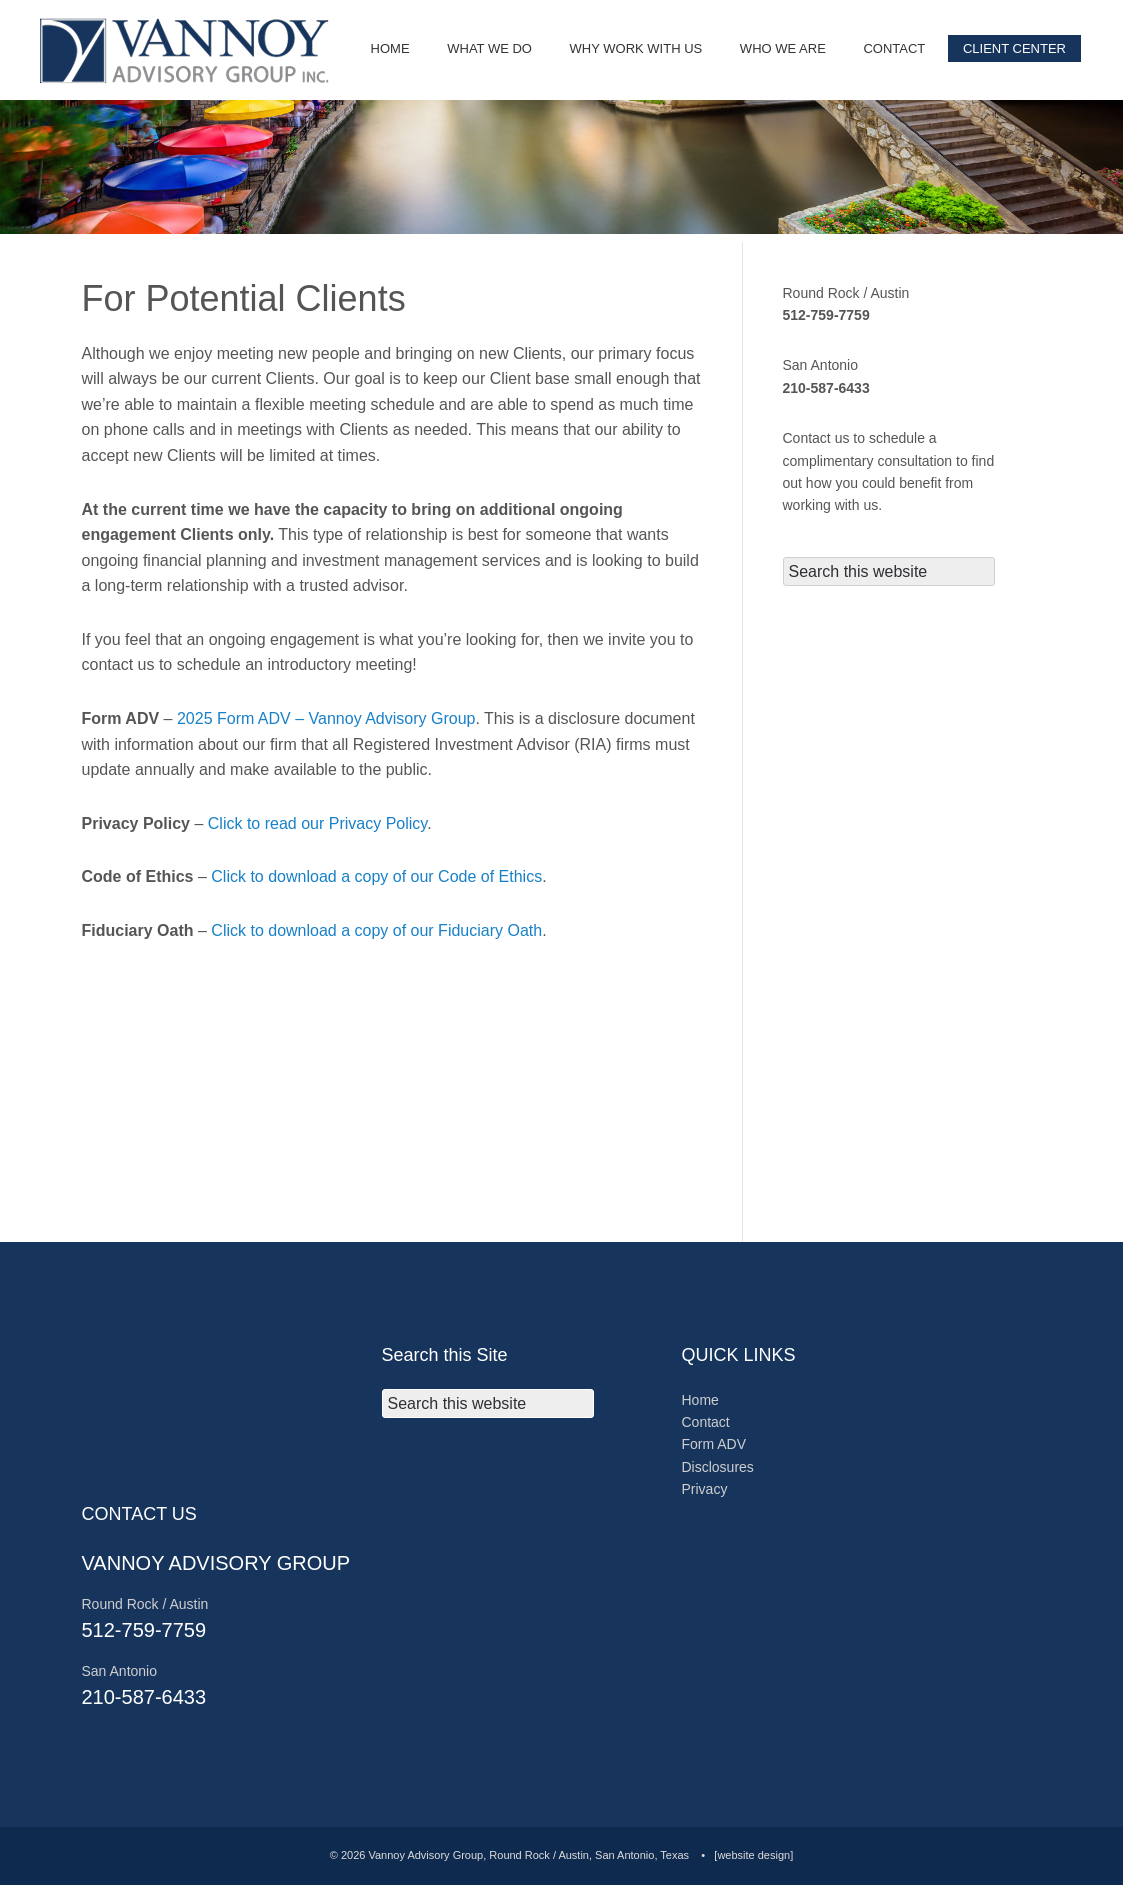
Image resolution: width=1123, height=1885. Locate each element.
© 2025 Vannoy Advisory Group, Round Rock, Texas (190, 50)
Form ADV (714, 1444)
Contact (706, 1422)
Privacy (705, 1489)
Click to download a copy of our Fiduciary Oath (376, 930)
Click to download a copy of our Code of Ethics (376, 876)
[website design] (753, 1855)
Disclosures (718, 1467)
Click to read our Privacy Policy (317, 823)
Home (700, 1400)
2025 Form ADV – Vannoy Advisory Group (326, 718)
